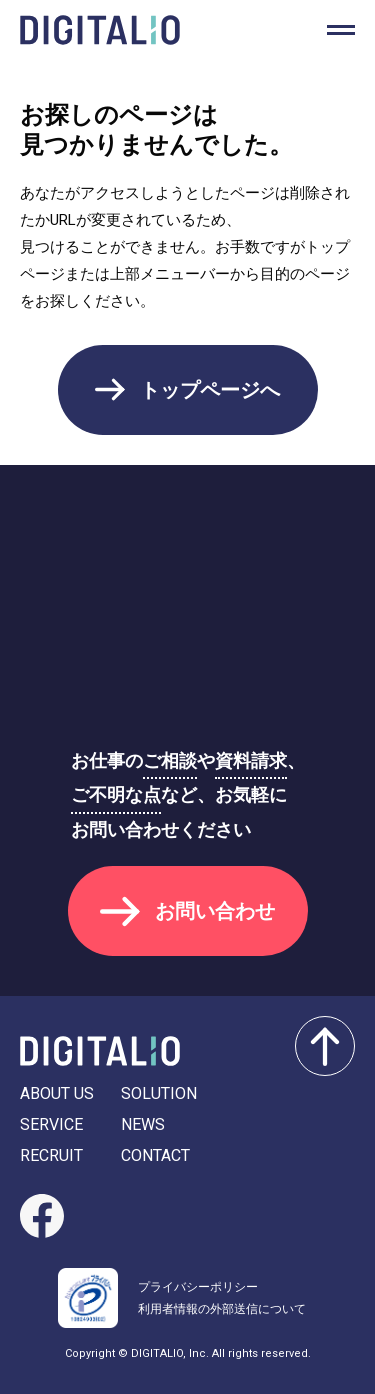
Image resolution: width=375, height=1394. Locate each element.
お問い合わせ (215, 911)
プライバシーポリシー (198, 1287)
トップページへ (210, 390)
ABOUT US (57, 1093)
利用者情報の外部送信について (222, 1309)
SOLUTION (159, 1093)
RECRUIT (51, 1155)
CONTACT (155, 1155)
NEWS (143, 1124)
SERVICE (51, 1124)
